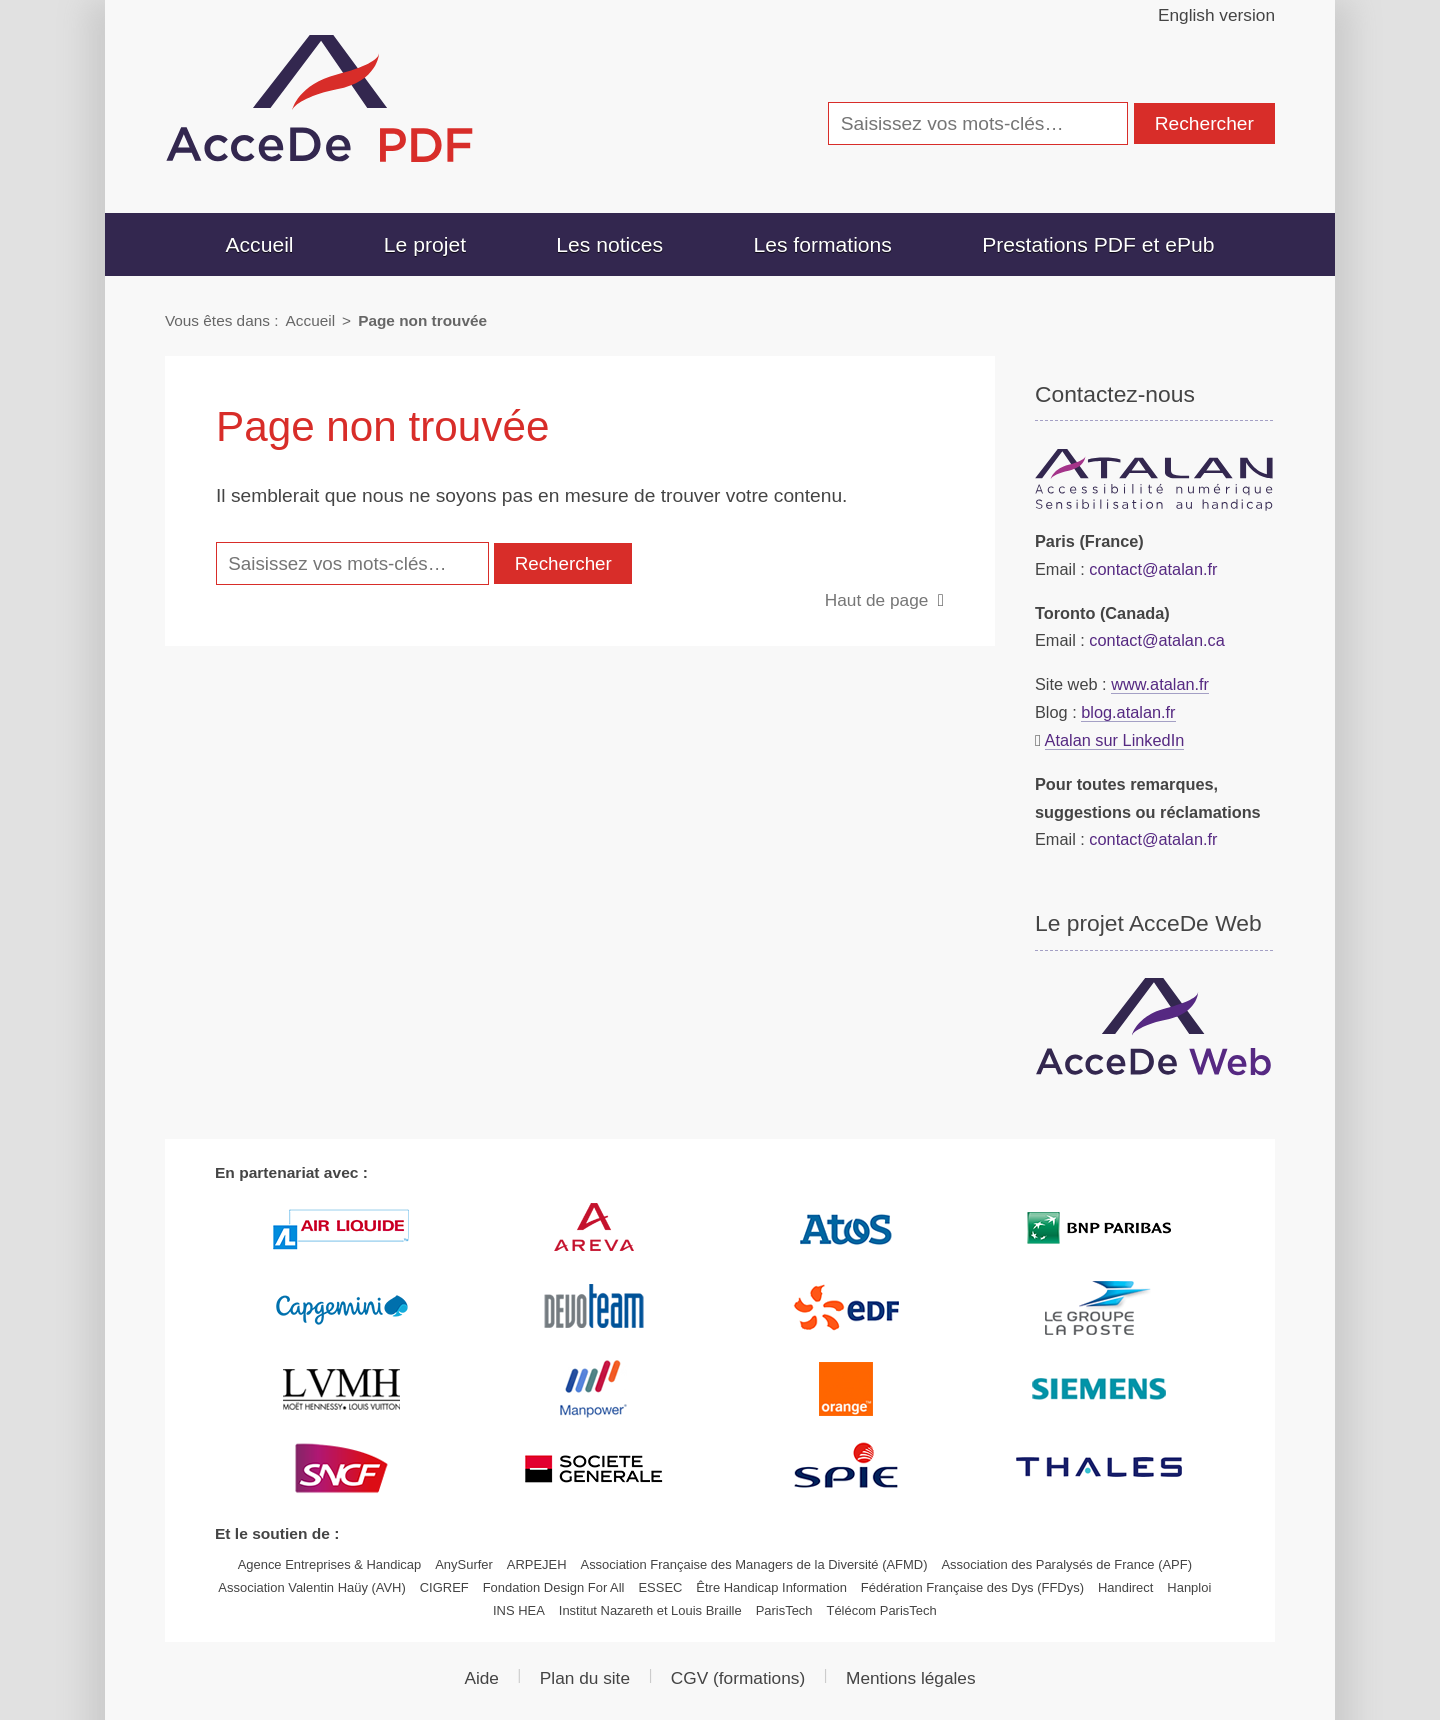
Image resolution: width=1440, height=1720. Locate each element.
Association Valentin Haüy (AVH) (311, 1587)
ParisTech (784, 1610)
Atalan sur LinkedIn (1115, 740)
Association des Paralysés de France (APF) (1066, 1564)
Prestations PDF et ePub (1098, 244)
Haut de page (877, 600)
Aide (481, 1678)
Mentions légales (911, 1678)
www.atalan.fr (1160, 684)
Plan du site (585, 1678)
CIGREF (444, 1587)
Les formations (822, 244)
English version (1216, 15)
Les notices (609, 244)
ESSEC (660, 1587)
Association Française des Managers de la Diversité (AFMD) (754, 1564)
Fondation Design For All (554, 1587)
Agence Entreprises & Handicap (330, 1564)
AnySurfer (464, 1564)
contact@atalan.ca (1156, 640)
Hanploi (1189, 1587)
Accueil (259, 244)
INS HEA (519, 1610)
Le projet (425, 244)
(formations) (738, 1678)
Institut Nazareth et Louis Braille (650, 1610)
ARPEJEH (537, 1564)
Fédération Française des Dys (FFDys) (972, 1587)
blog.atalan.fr (1128, 712)
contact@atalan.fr (1153, 569)
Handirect (1125, 1587)
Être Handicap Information (771, 1587)
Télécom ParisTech (881, 1610)
